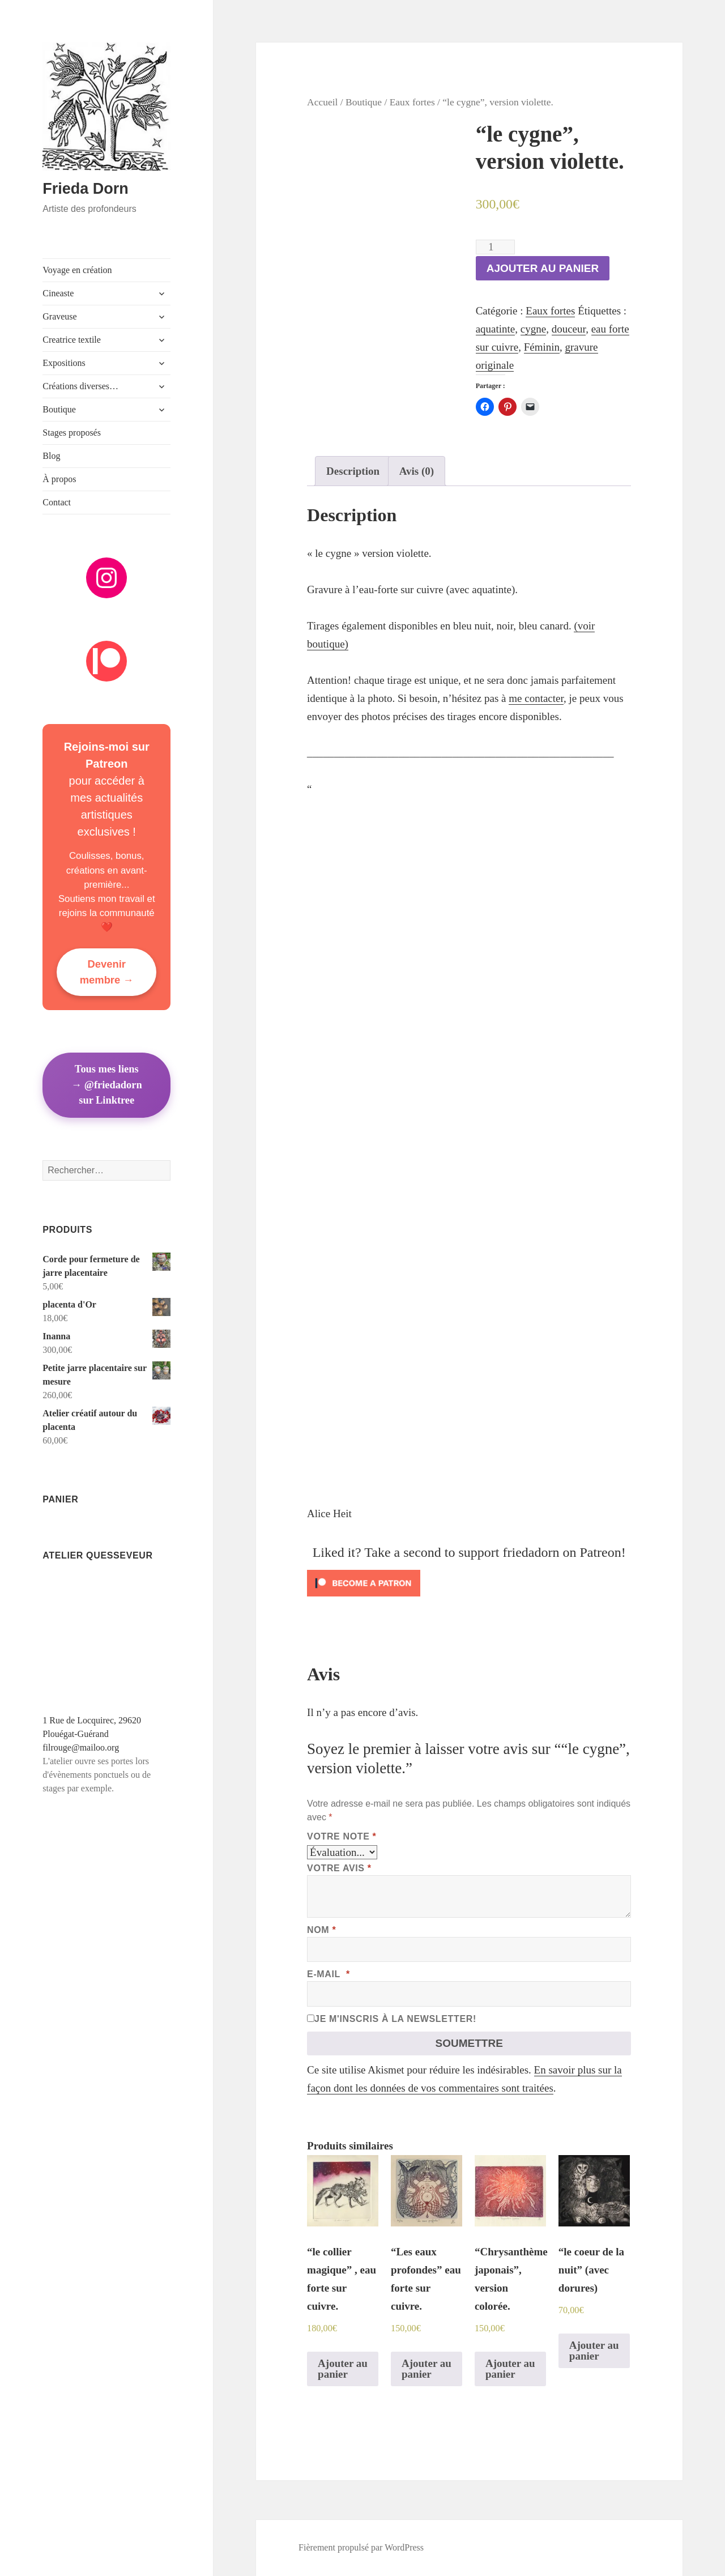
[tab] (353, 471)
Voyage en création (77, 270)
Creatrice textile (71, 339)
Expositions (64, 363)
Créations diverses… (80, 386)
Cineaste (58, 293)
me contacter (536, 698)
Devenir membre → (107, 972)
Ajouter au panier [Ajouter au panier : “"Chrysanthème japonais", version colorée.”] (510, 2368)
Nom (321, 1930)
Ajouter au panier (543, 268)
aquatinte (495, 329)
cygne (533, 329)
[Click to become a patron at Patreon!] (469, 1583)
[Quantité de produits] (495, 247)
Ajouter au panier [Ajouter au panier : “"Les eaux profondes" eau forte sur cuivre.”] (426, 2368)
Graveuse (59, 316)
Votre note (341, 1836)
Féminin (542, 347)
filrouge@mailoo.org (80, 1747)
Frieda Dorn (85, 188)
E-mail (328, 1974)
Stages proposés (71, 432)
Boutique (59, 409)
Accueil (322, 102)
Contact (56, 502)
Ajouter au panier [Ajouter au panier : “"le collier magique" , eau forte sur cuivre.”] (343, 2368)
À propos (59, 479)
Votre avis (339, 1868)
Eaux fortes (412, 102)
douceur (569, 329)
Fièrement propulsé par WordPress (361, 2547)
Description (352, 471)
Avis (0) (416, 471)
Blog (51, 456)
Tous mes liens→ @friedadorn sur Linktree (106, 1084)
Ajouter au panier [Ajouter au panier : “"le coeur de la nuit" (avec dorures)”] (594, 2350)
